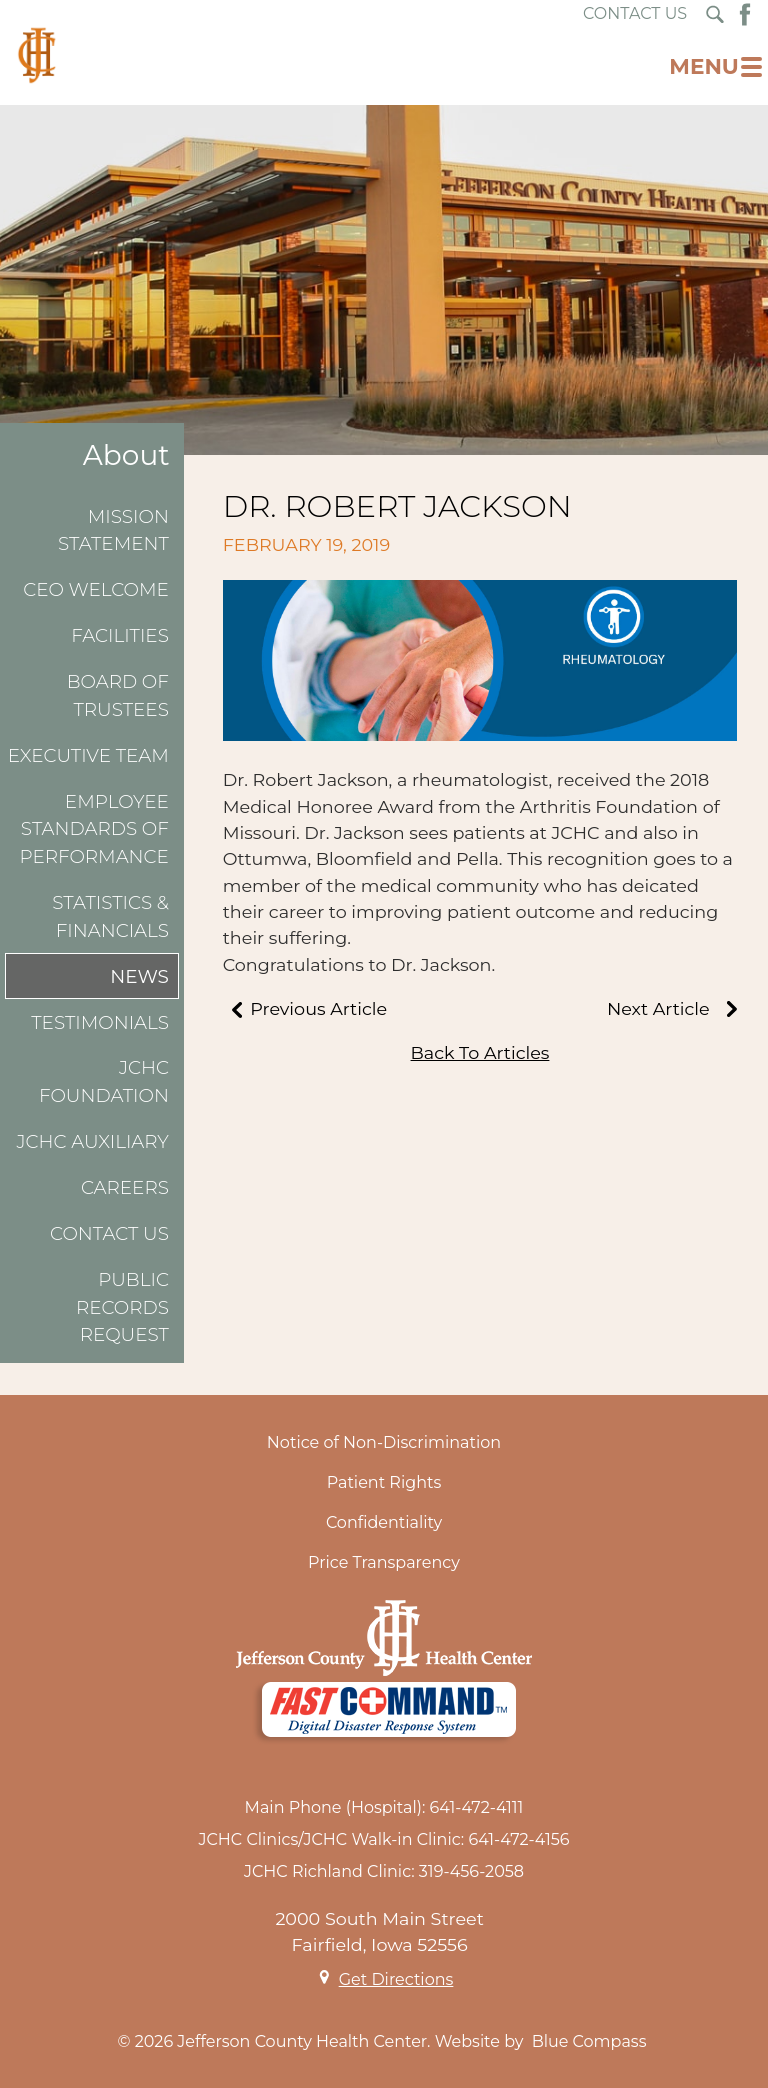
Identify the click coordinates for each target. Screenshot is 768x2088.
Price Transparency (384, 1562)
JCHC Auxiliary (93, 1141)
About (126, 455)
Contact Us (109, 1233)
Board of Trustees (118, 695)
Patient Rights (384, 1482)
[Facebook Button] (745, 14)
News (139, 976)
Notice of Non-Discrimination (384, 1442)
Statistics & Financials (110, 916)
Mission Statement (113, 530)
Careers (125, 1187)
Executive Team (88, 755)
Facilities (120, 635)
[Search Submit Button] (715, 14)
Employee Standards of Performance (93, 829)
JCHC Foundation (104, 1081)
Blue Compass (589, 2041)
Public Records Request (122, 1307)
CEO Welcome (96, 589)
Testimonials (100, 1022)
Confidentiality (384, 1522)
